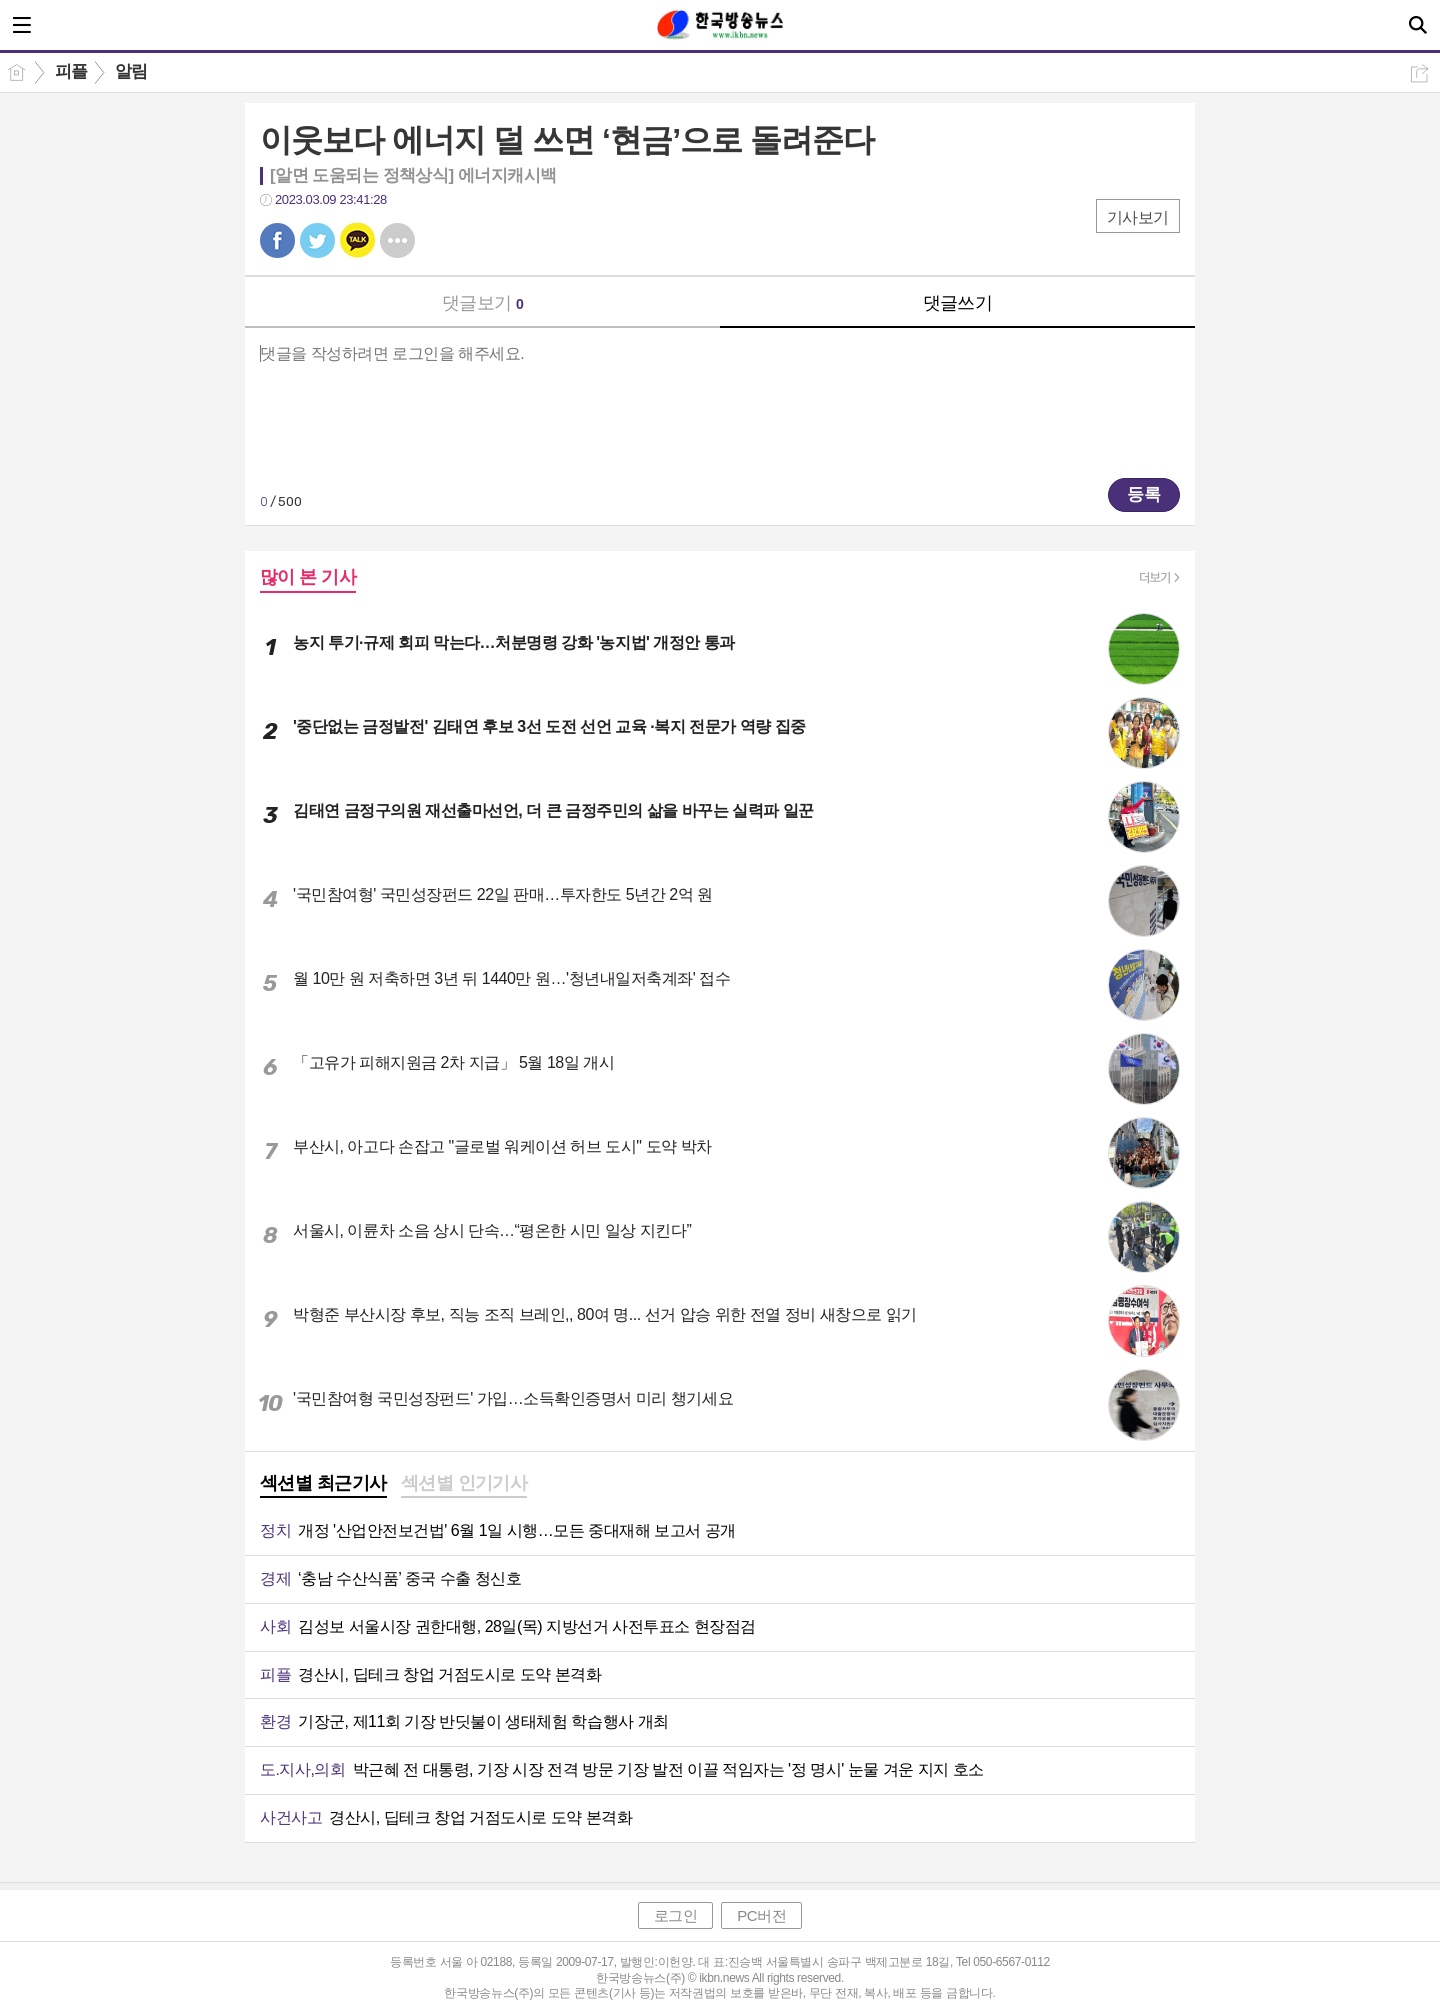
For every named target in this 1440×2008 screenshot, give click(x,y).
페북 (277, 240)
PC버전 (761, 1915)
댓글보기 (483, 303)
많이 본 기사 (308, 577)
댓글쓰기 (958, 303)
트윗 (317, 240)
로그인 (676, 1915)
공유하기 (1419, 73)
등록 (1144, 494)
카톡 (357, 240)
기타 (397, 240)
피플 (71, 71)
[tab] (323, 1485)
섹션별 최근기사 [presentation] (323, 1483)
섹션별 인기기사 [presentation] (464, 1483)
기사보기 (1138, 217)
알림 (131, 71)
